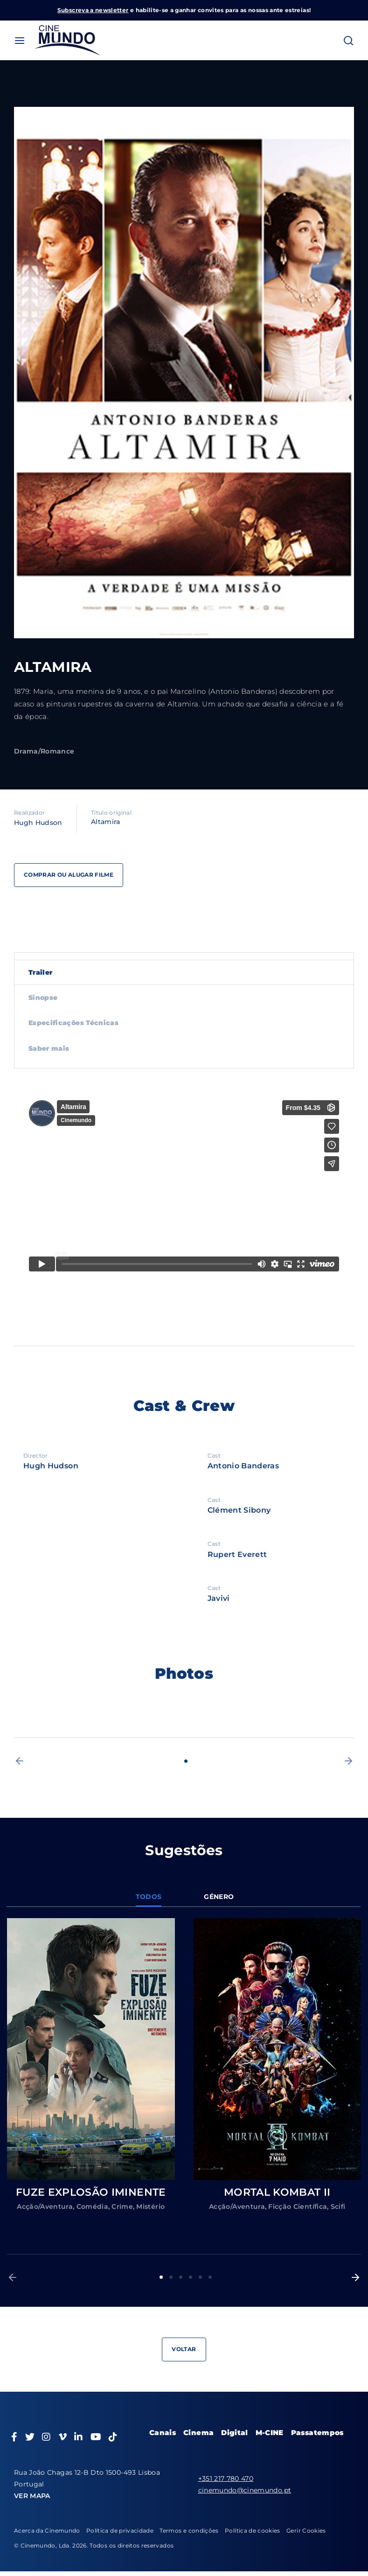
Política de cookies (252, 2530)
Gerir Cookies (306, 2530)
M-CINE (270, 2432)
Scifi (338, 2206)
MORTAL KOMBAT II (277, 2192)
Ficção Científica (297, 2206)
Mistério (150, 2206)
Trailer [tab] (40, 972)
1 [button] (185, 1761)
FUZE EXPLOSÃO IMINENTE (91, 2192)
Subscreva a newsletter (93, 10)
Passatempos (317, 2432)
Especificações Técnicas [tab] (73, 1023)
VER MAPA (32, 2496)
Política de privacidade (119, 2530)
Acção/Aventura (45, 2206)
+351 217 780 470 (226, 2478)
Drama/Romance (44, 751)
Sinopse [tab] (42, 997)
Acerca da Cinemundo (47, 2530)
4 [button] (190, 2277)
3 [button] (180, 2277)
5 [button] (200, 2277)
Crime (122, 2206)
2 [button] (171, 2277)
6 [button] (210, 2277)
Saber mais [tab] (48, 1048)
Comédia (92, 2206)
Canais (162, 2432)
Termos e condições (189, 2530)
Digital (234, 2432)
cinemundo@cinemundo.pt (245, 2490)
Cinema (198, 2432)
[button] (19, 1760)
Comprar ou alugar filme (68, 874)
